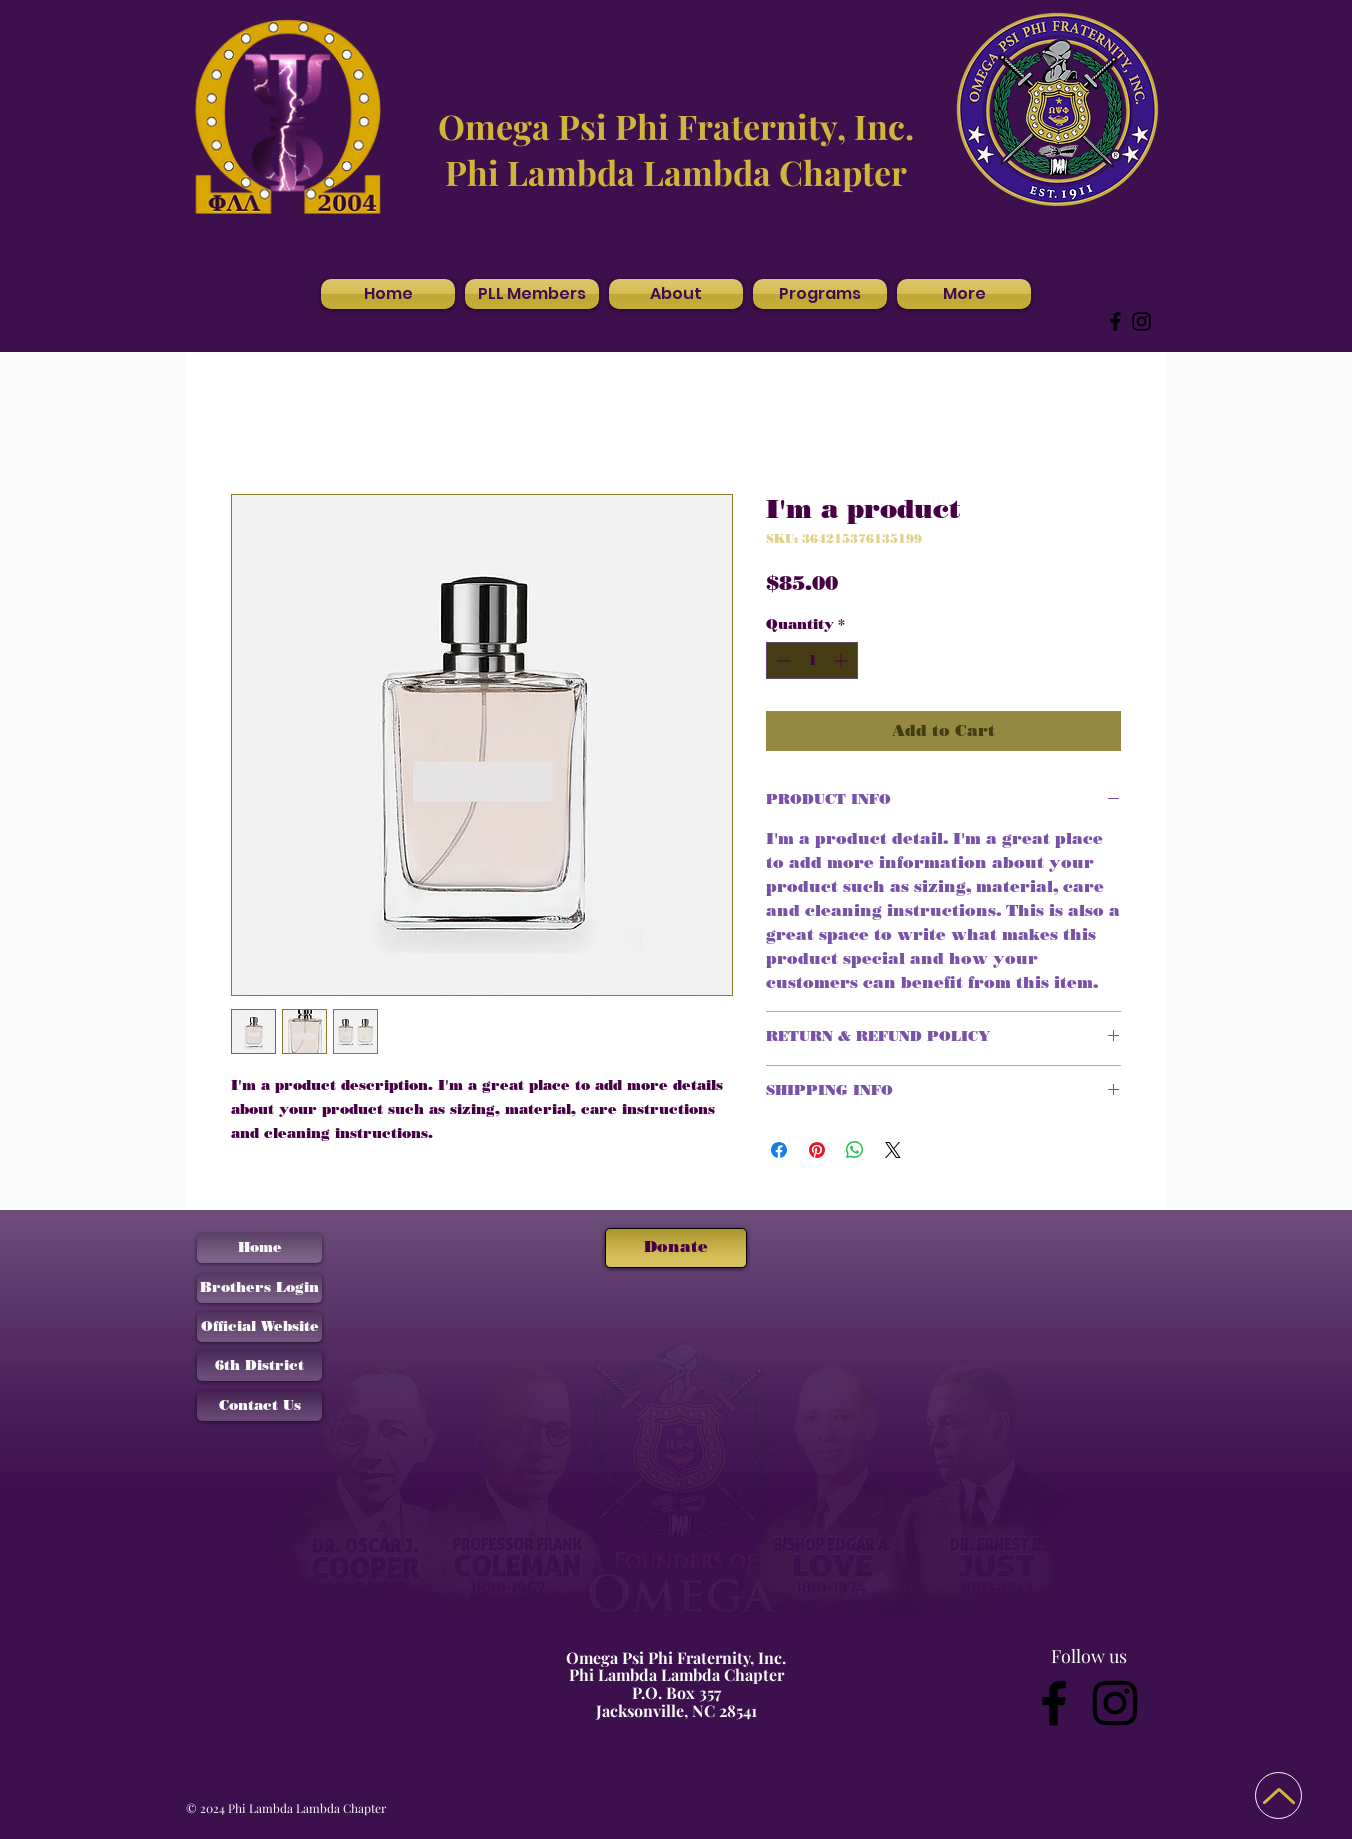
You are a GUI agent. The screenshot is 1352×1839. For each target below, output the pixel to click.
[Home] (259, 1248)
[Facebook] (1115, 321)
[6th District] (259, 1366)
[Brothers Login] (259, 1288)
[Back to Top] (1278, 1795)
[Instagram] (1141, 321)
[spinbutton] (812, 660)
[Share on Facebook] (779, 1150)
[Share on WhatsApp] (855, 1150)
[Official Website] (259, 1327)
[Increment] (842, 660)
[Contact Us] (259, 1406)
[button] (676, 294)
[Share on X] (893, 1150)
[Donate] (676, 1248)
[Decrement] (781, 660)
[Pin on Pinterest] (817, 1150)
